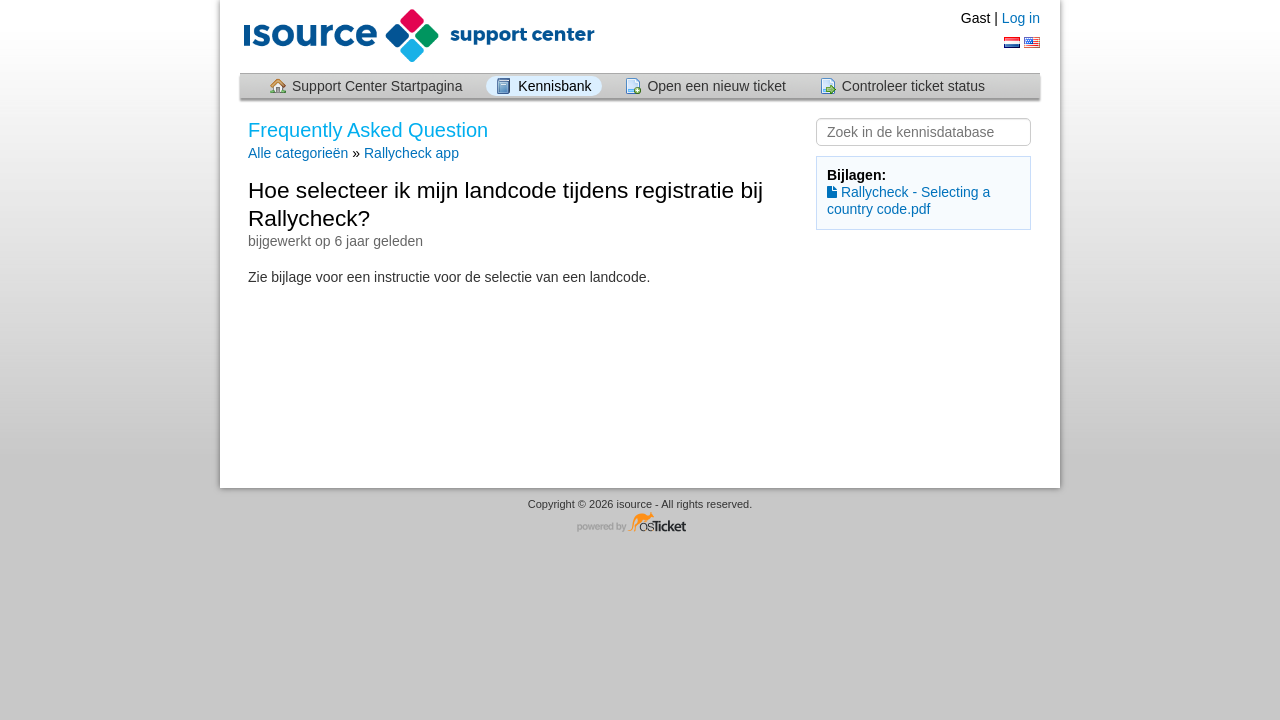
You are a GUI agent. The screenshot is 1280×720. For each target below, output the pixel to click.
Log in (1021, 18)
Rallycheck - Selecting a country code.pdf (908, 200)
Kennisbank (554, 86)
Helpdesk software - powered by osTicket (640, 523)
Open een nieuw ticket (716, 86)
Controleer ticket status (913, 86)
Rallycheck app (411, 153)
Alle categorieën (298, 153)
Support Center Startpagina (377, 86)
